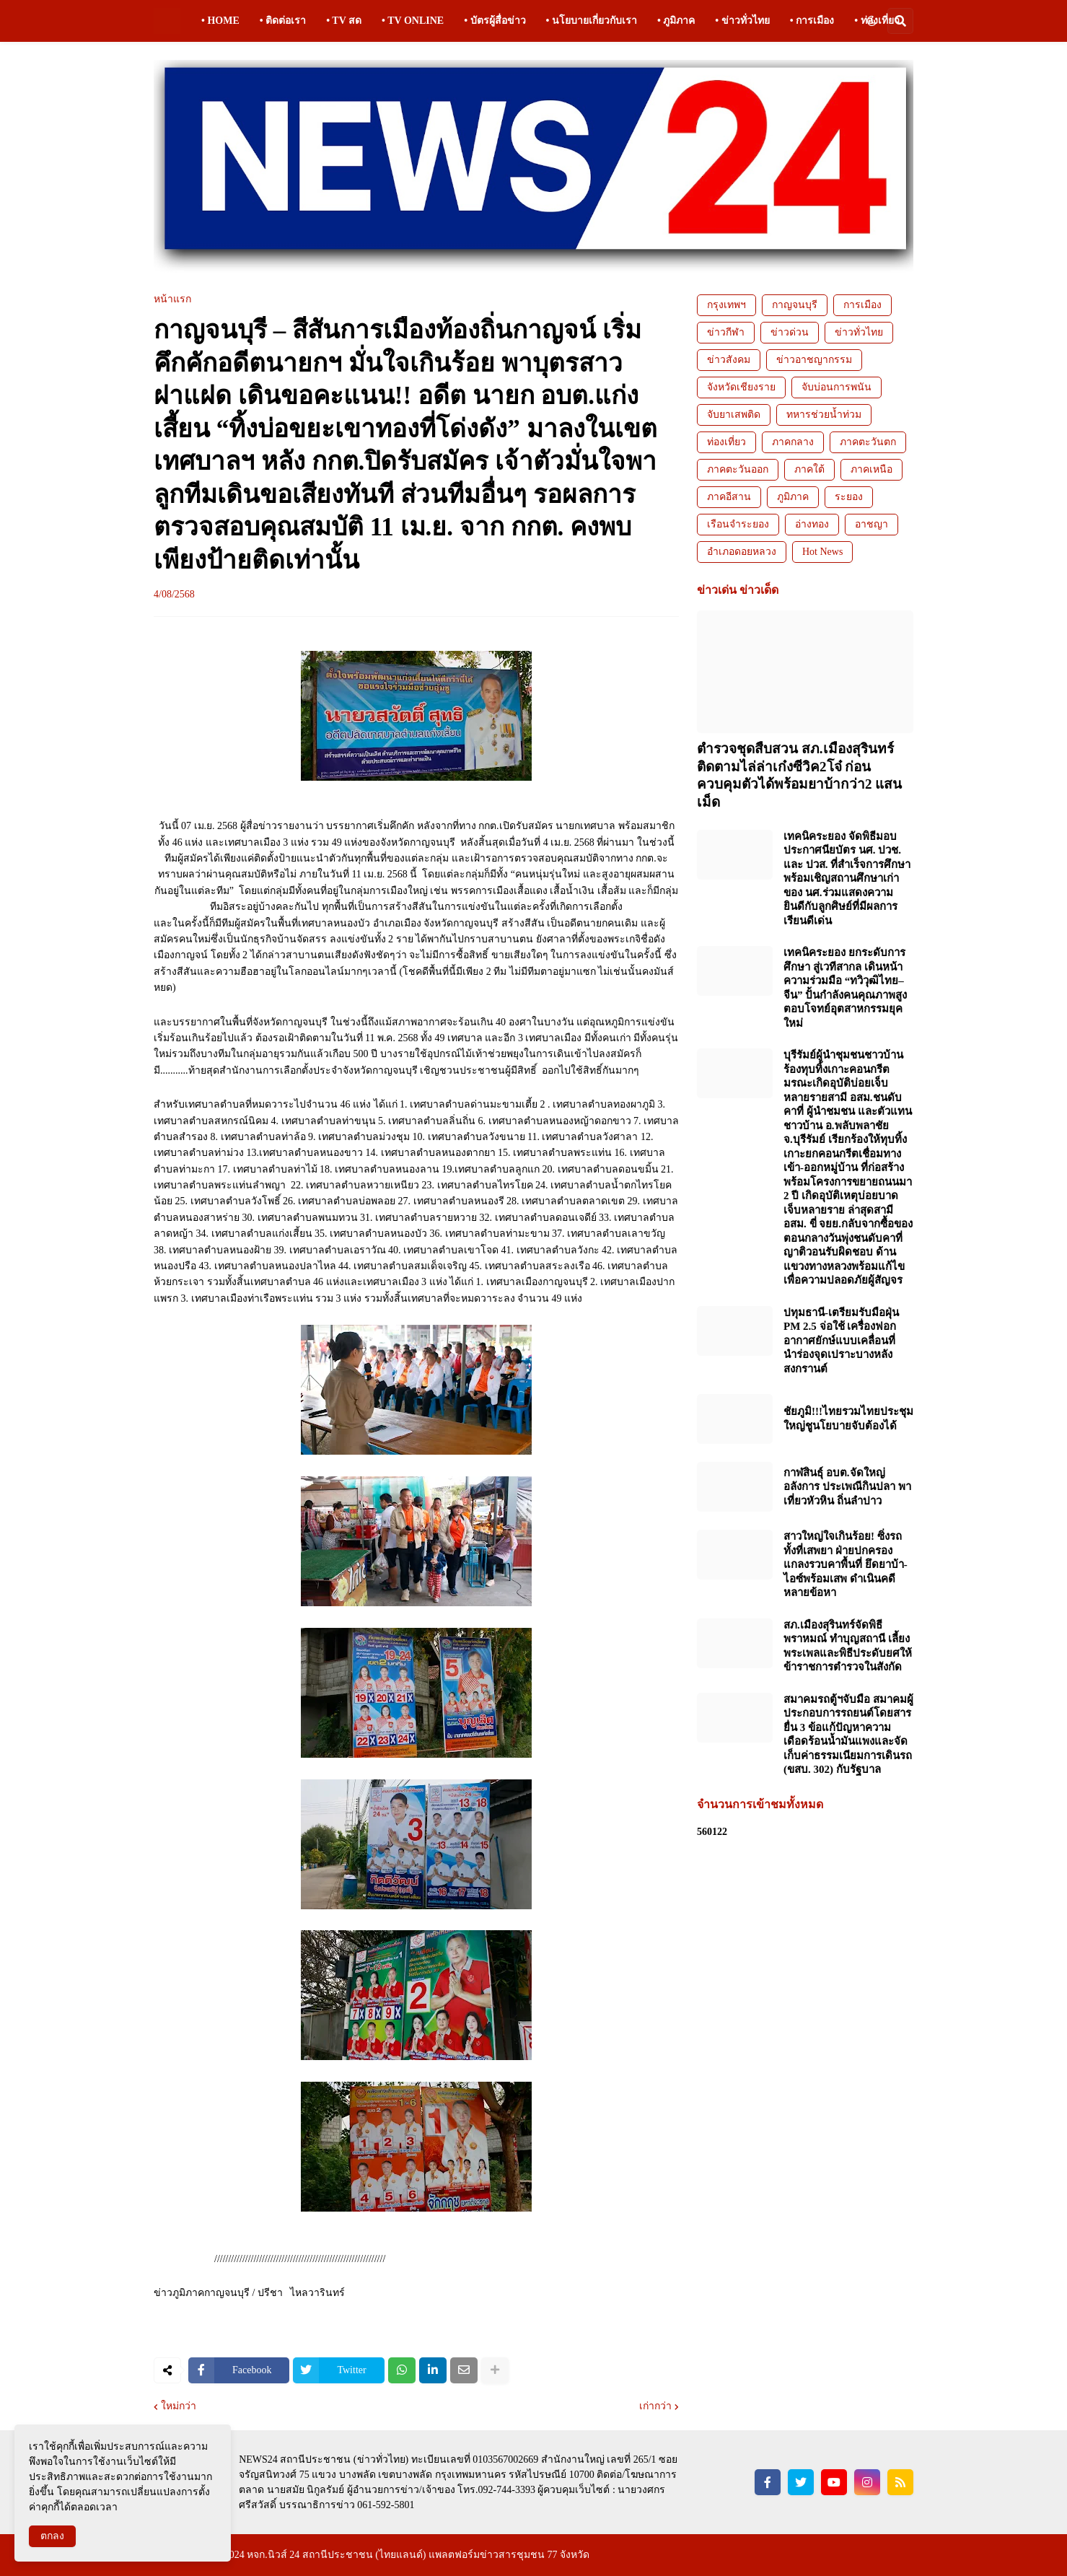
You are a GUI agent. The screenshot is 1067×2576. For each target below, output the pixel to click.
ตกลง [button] (52, 2536)
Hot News (822, 551)
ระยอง (849, 496)
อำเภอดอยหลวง (741, 551)
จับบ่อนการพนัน (836, 387)
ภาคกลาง (793, 442)
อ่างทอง (812, 524)
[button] (871, 21)
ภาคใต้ (809, 469)
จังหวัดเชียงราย (741, 387)
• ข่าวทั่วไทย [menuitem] (742, 20)
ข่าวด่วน (789, 332)
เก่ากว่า (655, 2406)
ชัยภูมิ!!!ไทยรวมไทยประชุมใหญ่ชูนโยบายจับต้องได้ (848, 1419)
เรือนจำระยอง (738, 524)
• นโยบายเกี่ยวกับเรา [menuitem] (591, 20)
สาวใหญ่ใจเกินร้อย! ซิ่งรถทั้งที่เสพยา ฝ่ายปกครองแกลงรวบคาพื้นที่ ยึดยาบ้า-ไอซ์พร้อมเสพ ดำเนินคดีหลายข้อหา (845, 1564)
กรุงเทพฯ (726, 304)
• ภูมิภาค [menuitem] (676, 20)
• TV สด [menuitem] (343, 20)
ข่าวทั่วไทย (859, 332)
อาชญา (871, 524)
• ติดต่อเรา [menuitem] (283, 20)
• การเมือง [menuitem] (812, 20)
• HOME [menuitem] (220, 20)
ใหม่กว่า (178, 2406)
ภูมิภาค (793, 496)
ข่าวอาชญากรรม (814, 359)
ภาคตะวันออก (737, 469)
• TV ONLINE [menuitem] (413, 20)
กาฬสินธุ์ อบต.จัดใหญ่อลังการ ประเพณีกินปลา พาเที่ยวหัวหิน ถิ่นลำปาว (847, 1487)
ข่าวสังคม (728, 359)
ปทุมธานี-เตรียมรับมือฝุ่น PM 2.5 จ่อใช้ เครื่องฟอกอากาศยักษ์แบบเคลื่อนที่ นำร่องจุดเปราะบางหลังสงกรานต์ (841, 1341)
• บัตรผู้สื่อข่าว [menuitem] (494, 20)
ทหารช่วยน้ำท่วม (823, 414)
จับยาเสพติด (733, 414)
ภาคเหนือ (871, 469)
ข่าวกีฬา (726, 332)
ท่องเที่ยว (726, 442)
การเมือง (862, 304)
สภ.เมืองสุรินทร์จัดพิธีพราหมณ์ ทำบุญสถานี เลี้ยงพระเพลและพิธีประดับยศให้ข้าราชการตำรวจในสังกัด (847, 1646)
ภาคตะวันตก (868, 442)
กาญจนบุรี (794, 304)
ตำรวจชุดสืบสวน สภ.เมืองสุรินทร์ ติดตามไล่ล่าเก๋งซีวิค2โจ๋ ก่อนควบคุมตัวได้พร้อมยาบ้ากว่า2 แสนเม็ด (799, 775)
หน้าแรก (172, 299)
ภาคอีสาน (729, 496)
